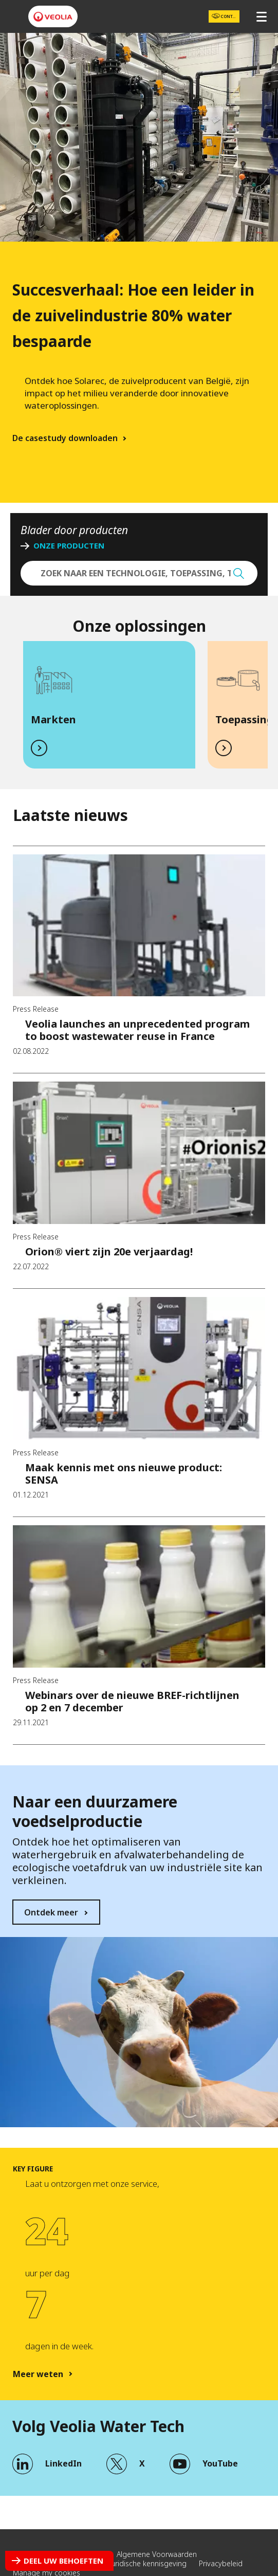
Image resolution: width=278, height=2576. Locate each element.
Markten (53, 719)
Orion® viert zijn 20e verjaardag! (109, 1251)
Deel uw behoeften (63, 2560)
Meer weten (38, 2374)
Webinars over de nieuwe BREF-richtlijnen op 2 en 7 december (132, 1701)
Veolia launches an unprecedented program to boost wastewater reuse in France (137, 1030)
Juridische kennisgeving (148, 2563)
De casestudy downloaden (65, 438)
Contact (227, 17)
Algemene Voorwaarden (157, 2554)
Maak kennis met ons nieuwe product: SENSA (123, 1473)
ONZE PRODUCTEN (68, 546)
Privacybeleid (221, 2563)
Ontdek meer (51, 1912)
